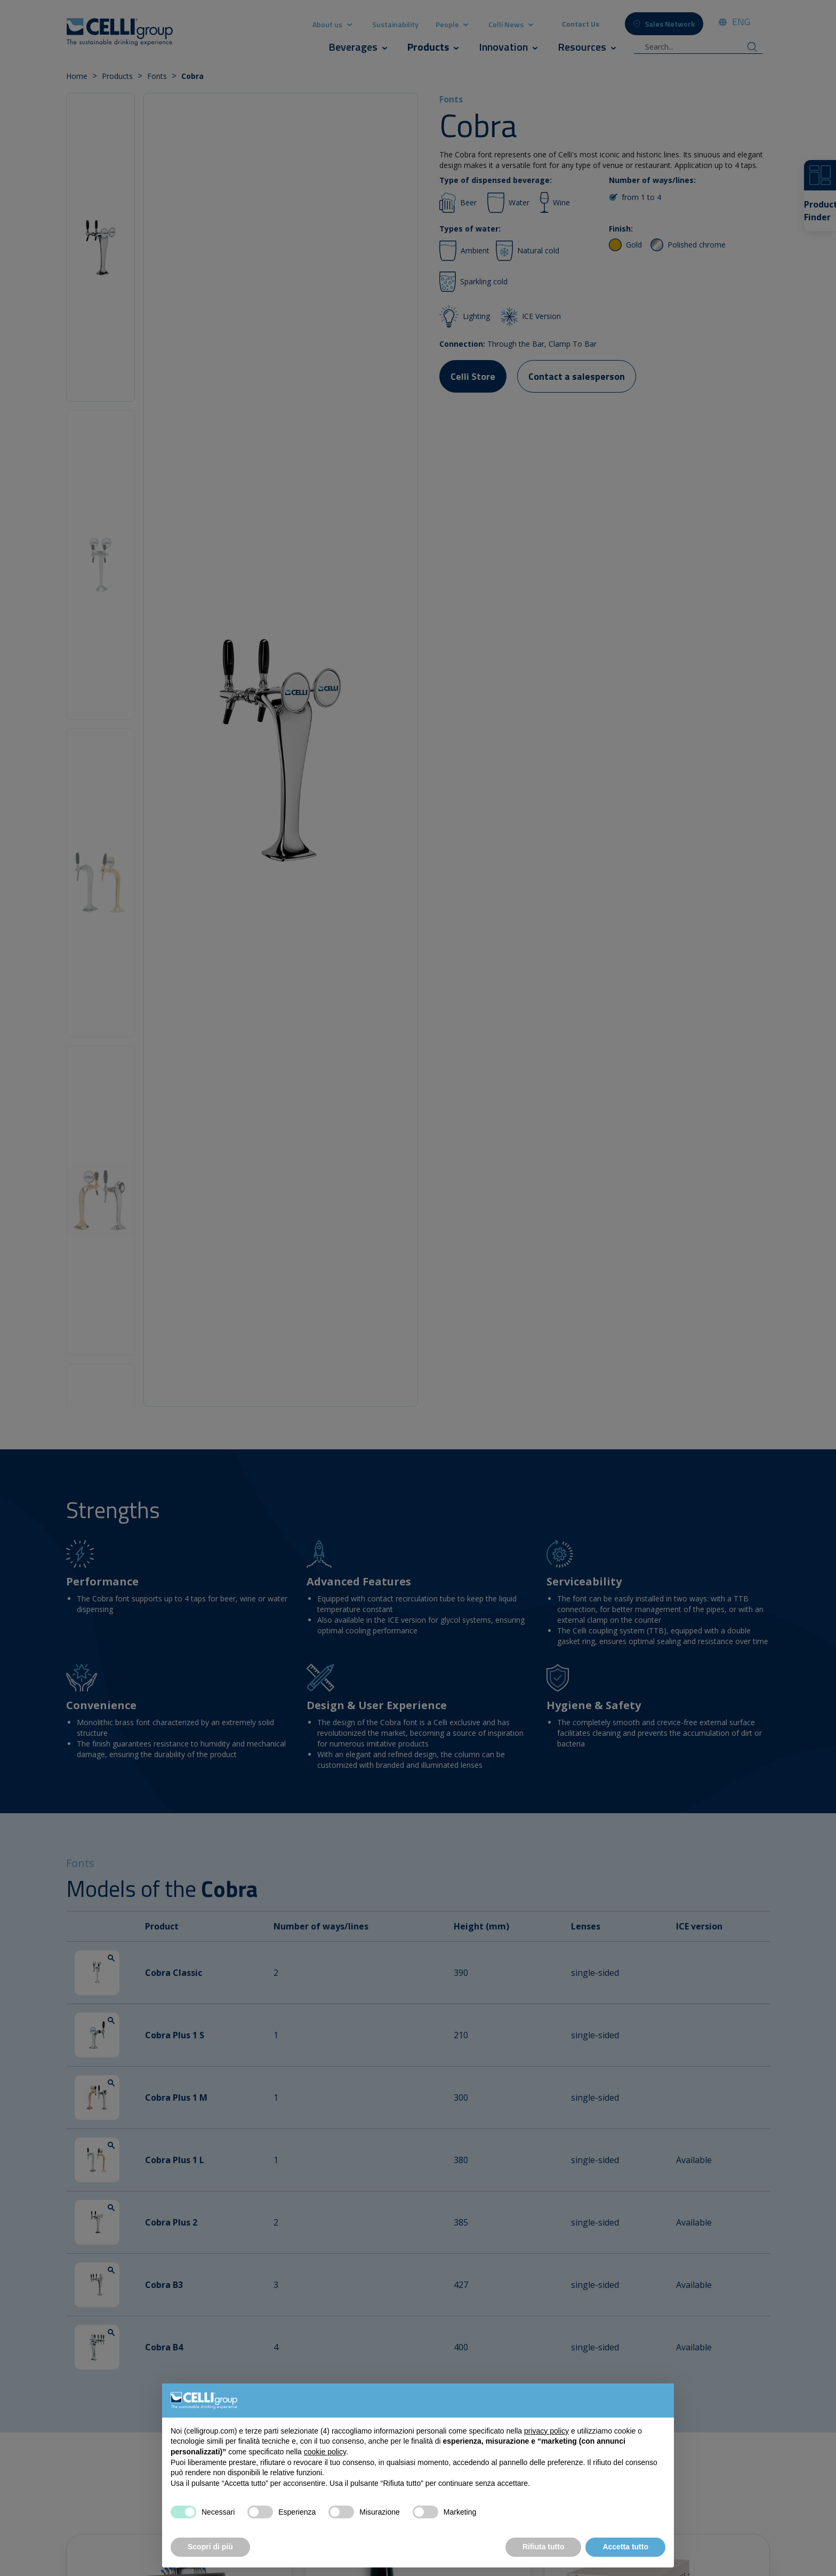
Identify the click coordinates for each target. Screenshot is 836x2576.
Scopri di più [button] (210, 2546)
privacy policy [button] (546, 2431)
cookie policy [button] (325, 2451)
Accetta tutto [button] (625, 2546)
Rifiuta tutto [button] (543, 2546)
